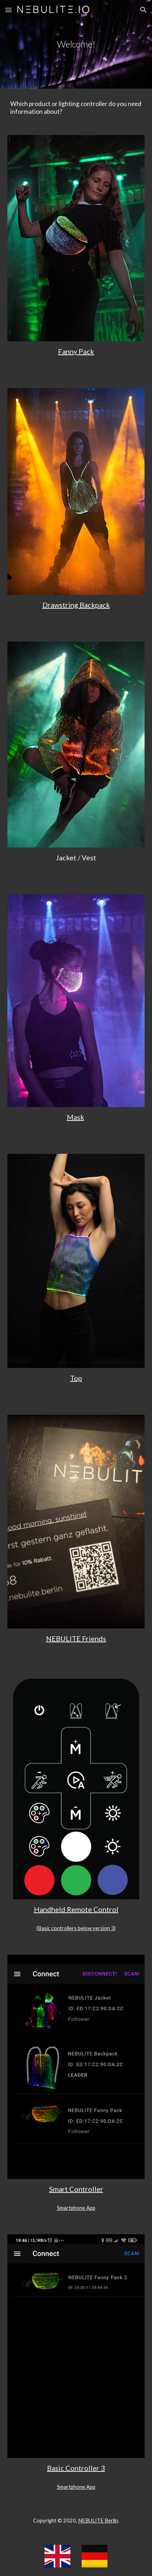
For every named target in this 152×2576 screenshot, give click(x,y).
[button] (8, 9)
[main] (76, 44)
